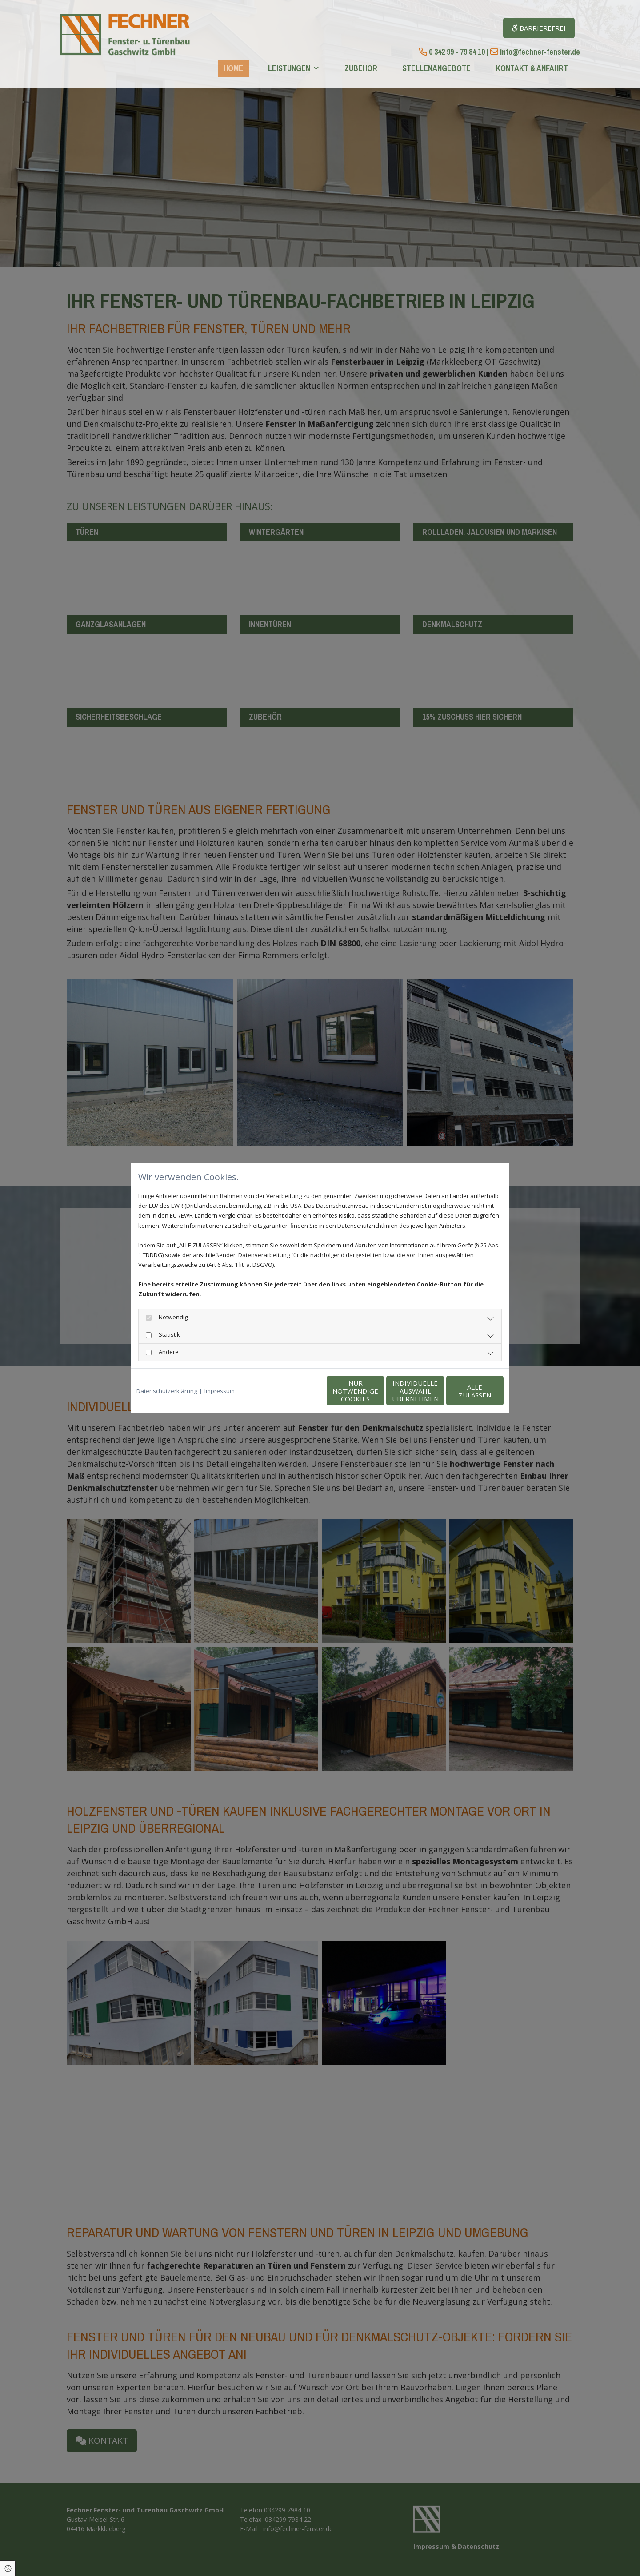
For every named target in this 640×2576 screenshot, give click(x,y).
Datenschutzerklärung (166, 1391)
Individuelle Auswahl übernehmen (378, 1390)
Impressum (219, 1391)
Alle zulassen (462, 1390)
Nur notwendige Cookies (293, 1390)
